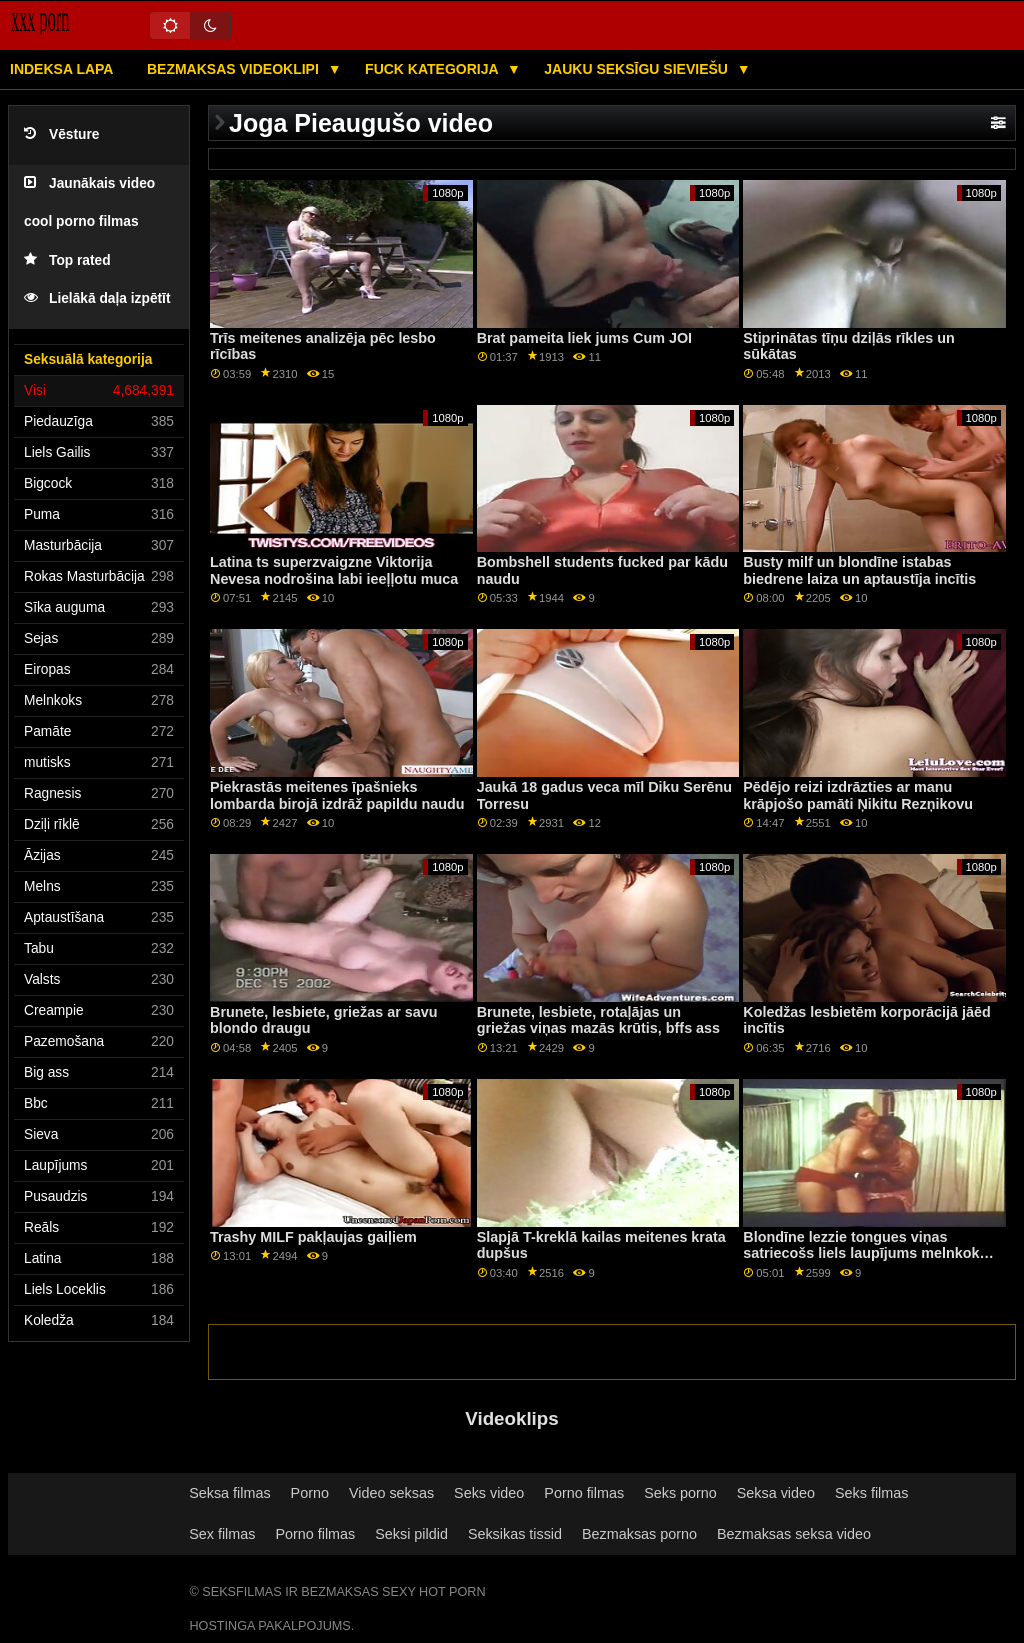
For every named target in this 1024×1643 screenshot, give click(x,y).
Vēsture (61, 134)
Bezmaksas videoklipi (235, 69)
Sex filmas (222, 1534)
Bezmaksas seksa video (794, 1534)
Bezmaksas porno (639, 1534)
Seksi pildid (411, 1534)
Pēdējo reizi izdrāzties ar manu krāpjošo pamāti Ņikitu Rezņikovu (858, 795)
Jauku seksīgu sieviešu (638, 69)
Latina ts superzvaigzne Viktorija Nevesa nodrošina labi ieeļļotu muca (334, 570)
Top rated (67, 260)
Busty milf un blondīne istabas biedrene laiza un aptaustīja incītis (859, 570)
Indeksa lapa (61, 69)
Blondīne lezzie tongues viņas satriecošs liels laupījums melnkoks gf (865, 1253)
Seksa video (776, 1493)
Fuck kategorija (433, 69)
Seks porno (680, 1493)
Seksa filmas (229, 1493)
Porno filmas (584, 1493)
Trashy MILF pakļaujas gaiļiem (313, 1237)
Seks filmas (871, 1493)
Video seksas (391, 1493)
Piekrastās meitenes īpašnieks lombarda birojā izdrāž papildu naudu (337, 795)
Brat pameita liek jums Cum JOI (584, 338)
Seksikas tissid (515, 1534)
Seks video (489, 1493)
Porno (310, 1493)
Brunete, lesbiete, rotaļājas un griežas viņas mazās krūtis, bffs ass (598, 1020)
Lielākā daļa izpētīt (97, 298)
